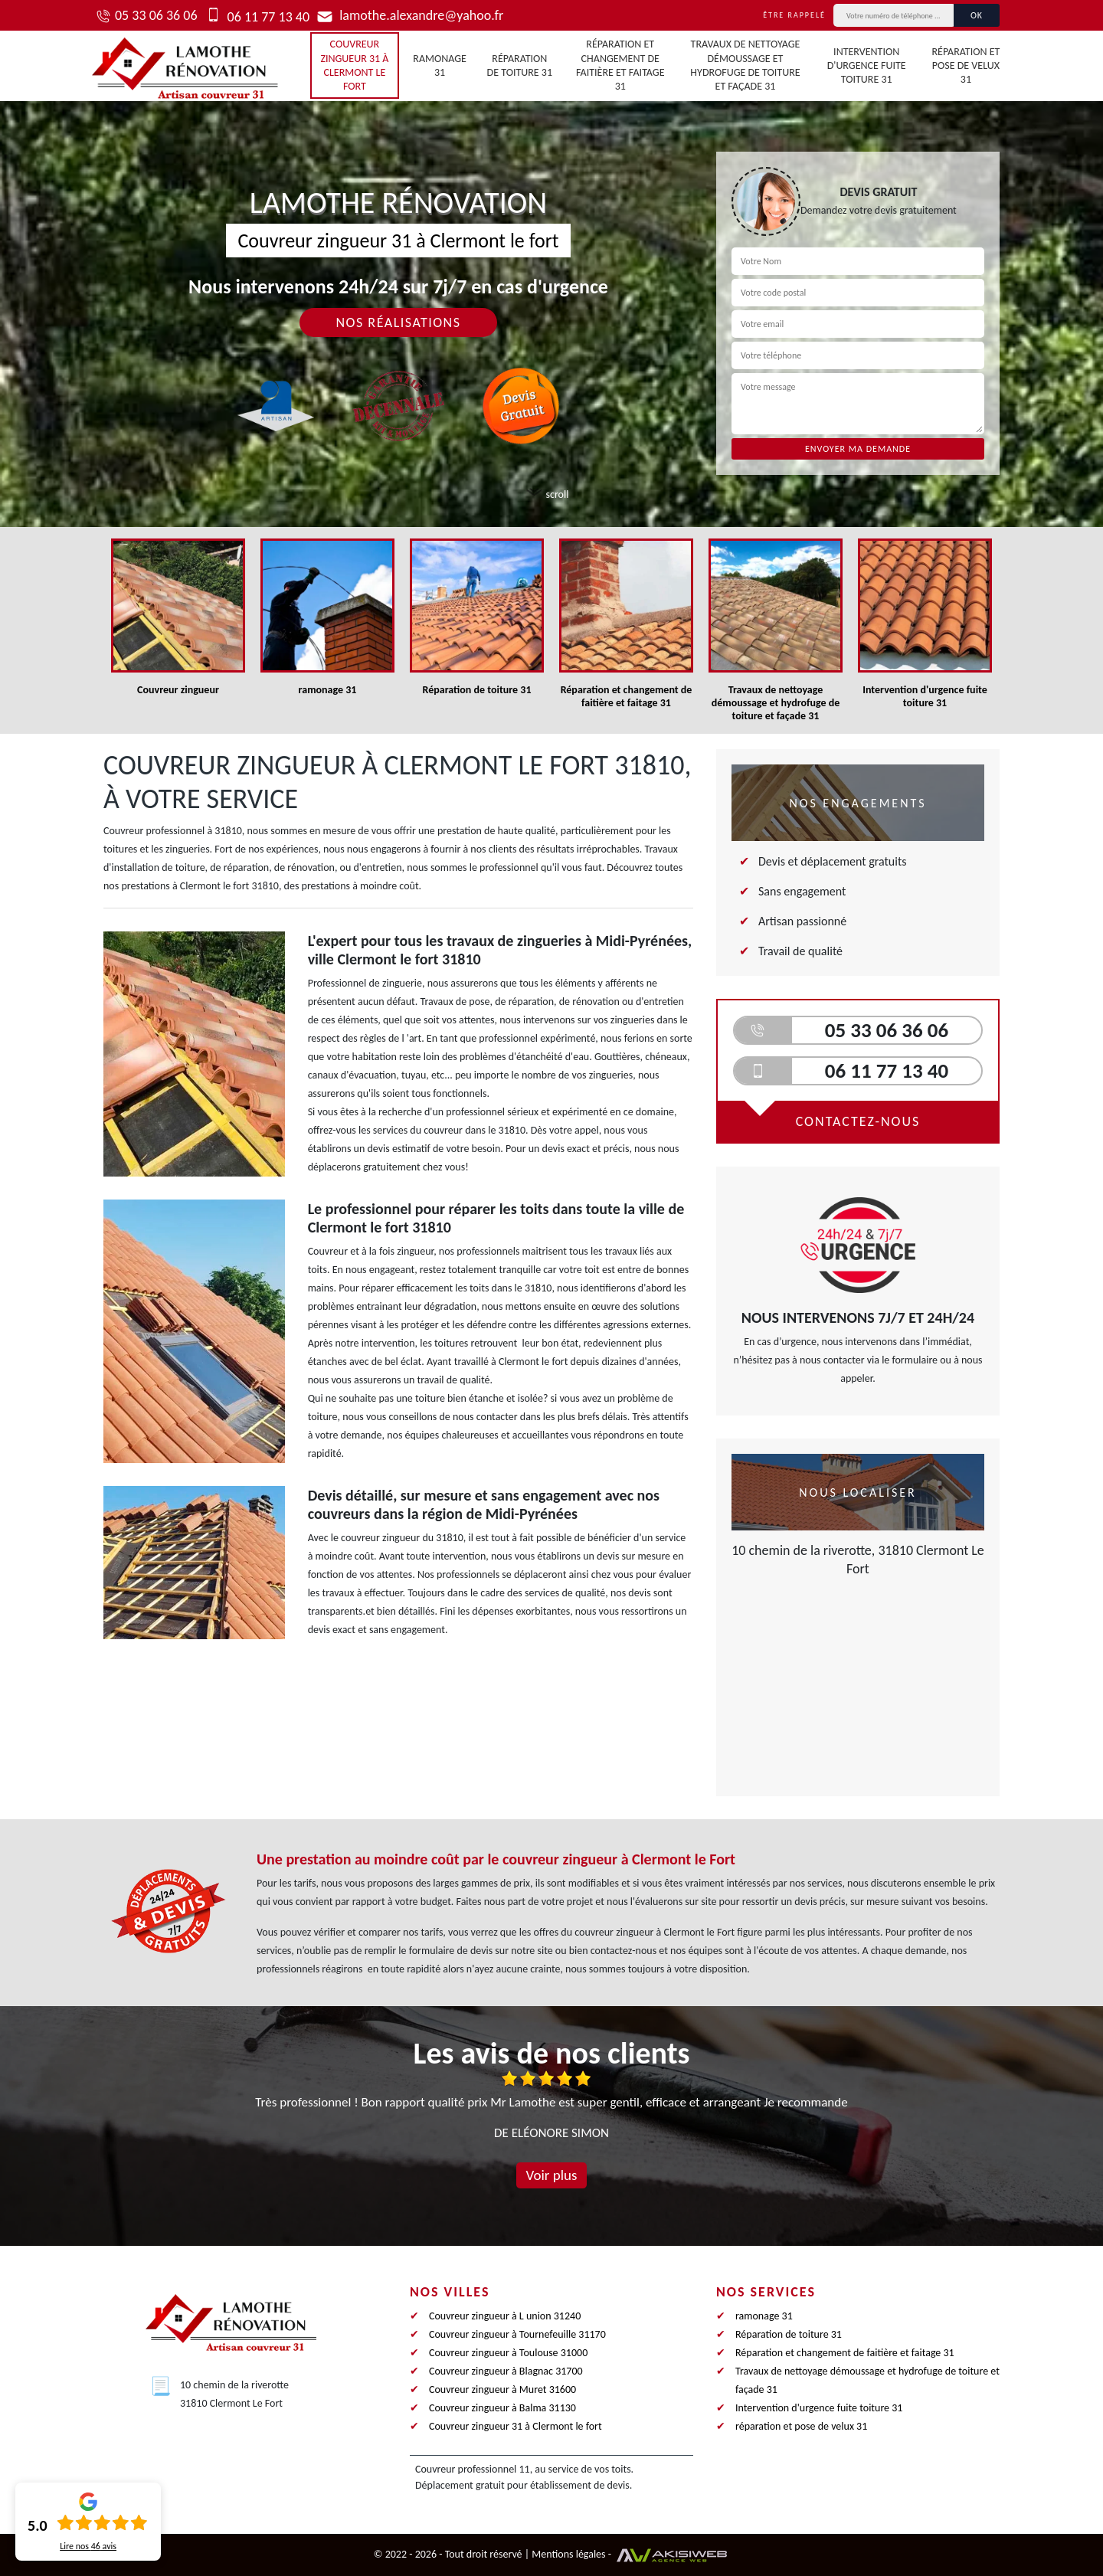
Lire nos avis (88, 2546)
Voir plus (551, 2175)
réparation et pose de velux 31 (965, 65)
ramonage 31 (439, 65)
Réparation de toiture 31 (519, 65)
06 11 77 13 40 (267, 16)
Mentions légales (568, 2554)
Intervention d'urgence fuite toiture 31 (866, 65)
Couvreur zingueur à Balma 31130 (502, 2407)
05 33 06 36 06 (156, 15)
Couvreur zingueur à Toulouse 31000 (508, 2352)
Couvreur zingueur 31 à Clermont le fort (354, 65)
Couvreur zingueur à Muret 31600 (502, 2389)
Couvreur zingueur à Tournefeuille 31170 (517, 2334)
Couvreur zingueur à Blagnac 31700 (506, 2371)
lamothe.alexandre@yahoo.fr (419, 15)
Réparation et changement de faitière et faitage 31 (620, 65)
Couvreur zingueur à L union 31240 (505, 2315)
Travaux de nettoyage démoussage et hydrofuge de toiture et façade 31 (745, 65)
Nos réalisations (397, 322)
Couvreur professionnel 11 (472, 2469)
